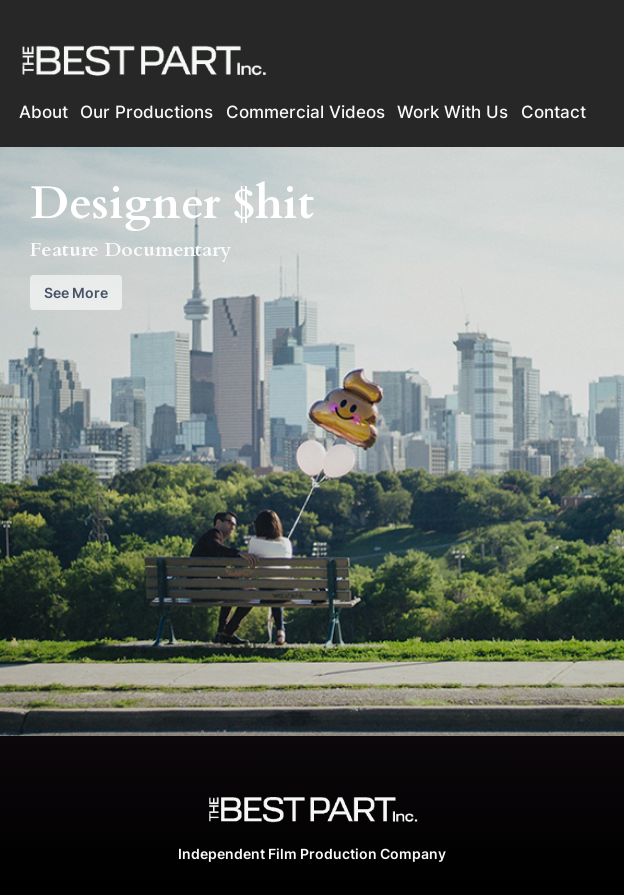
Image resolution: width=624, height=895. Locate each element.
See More (76, 292)
